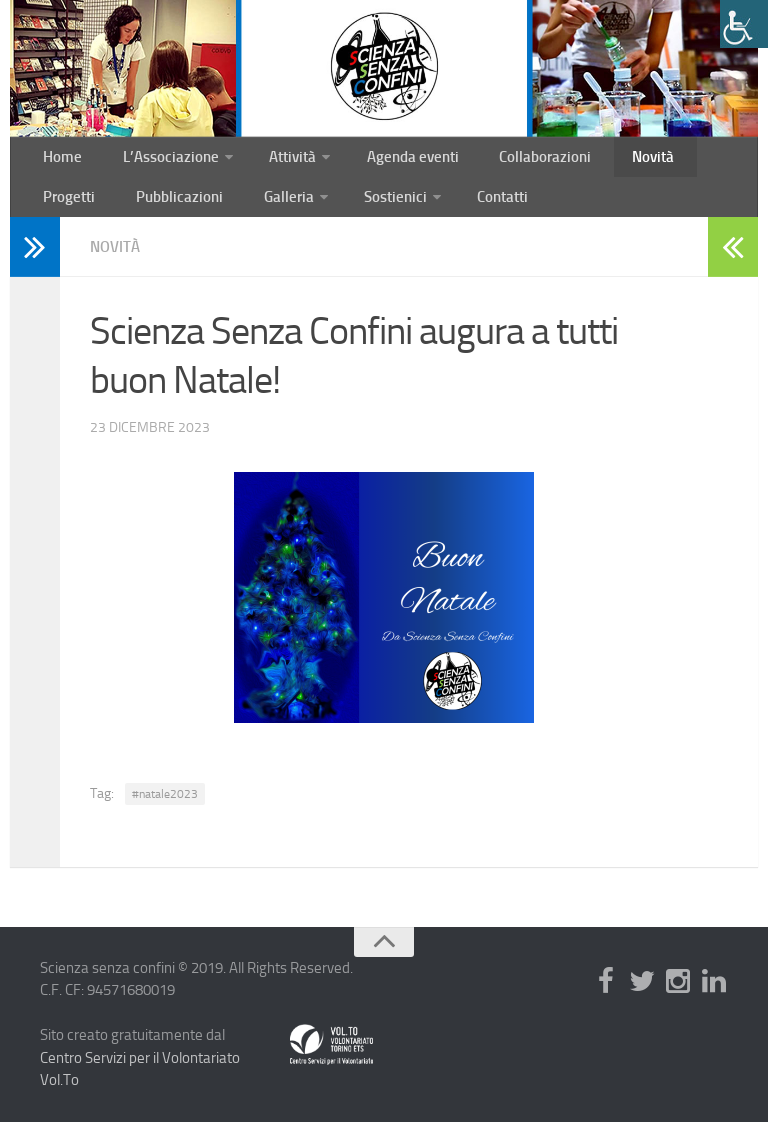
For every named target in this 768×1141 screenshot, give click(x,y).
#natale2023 (165, 813)
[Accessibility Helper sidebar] (744, 24)
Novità (612, 161)
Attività (273, 161)
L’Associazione (156, 161)
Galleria (182, 211)
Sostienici (283, 211)
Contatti (386, 211)
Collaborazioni (514, 161)
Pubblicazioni (83, 211)
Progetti (690, 161)
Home (59, 161)
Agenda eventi (390, 161)
